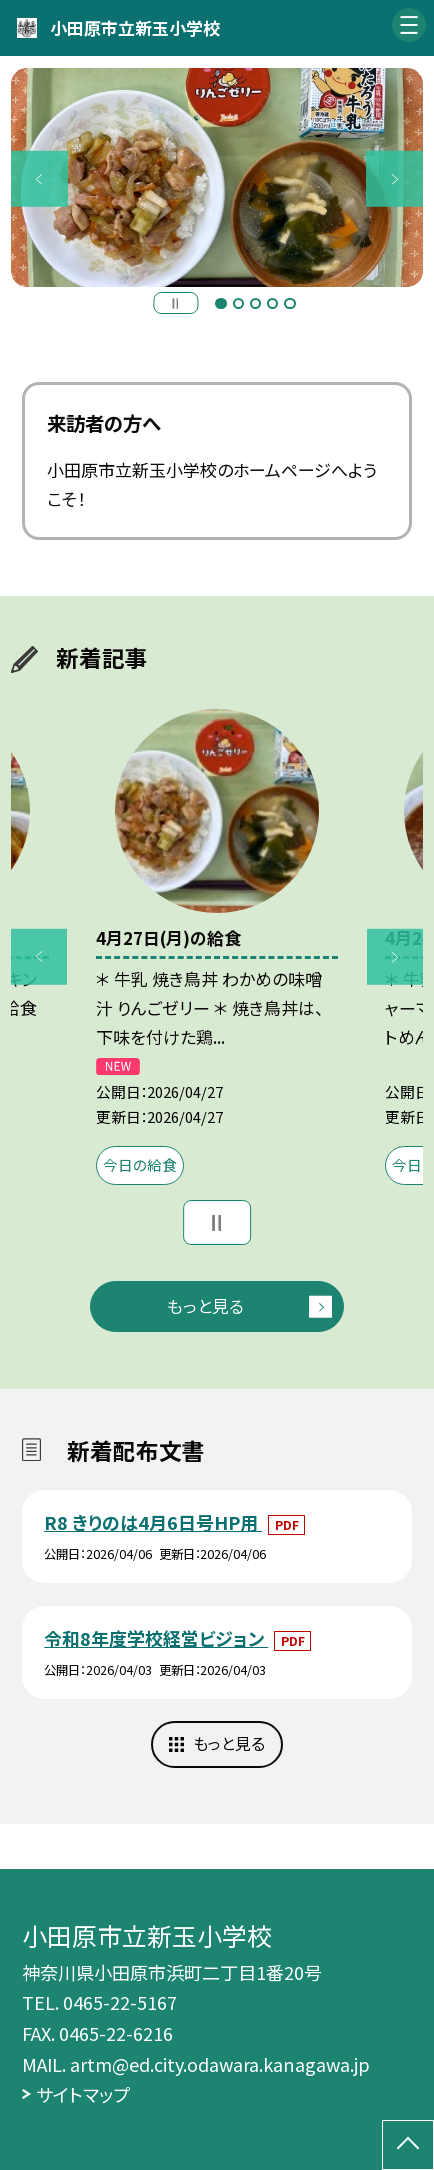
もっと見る (205, 1305)
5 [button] (289, 303)
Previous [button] (39, 179)
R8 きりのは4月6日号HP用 (153, 1522)
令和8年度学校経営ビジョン (156, 1638)
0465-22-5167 (120, 2002)
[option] (217, 178)
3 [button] (255, 303)
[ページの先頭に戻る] (408, 2145)
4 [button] (272, 303)
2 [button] (238, 303)
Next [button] (394, 179)
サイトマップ (83, 2094)
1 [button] (220, 303)
